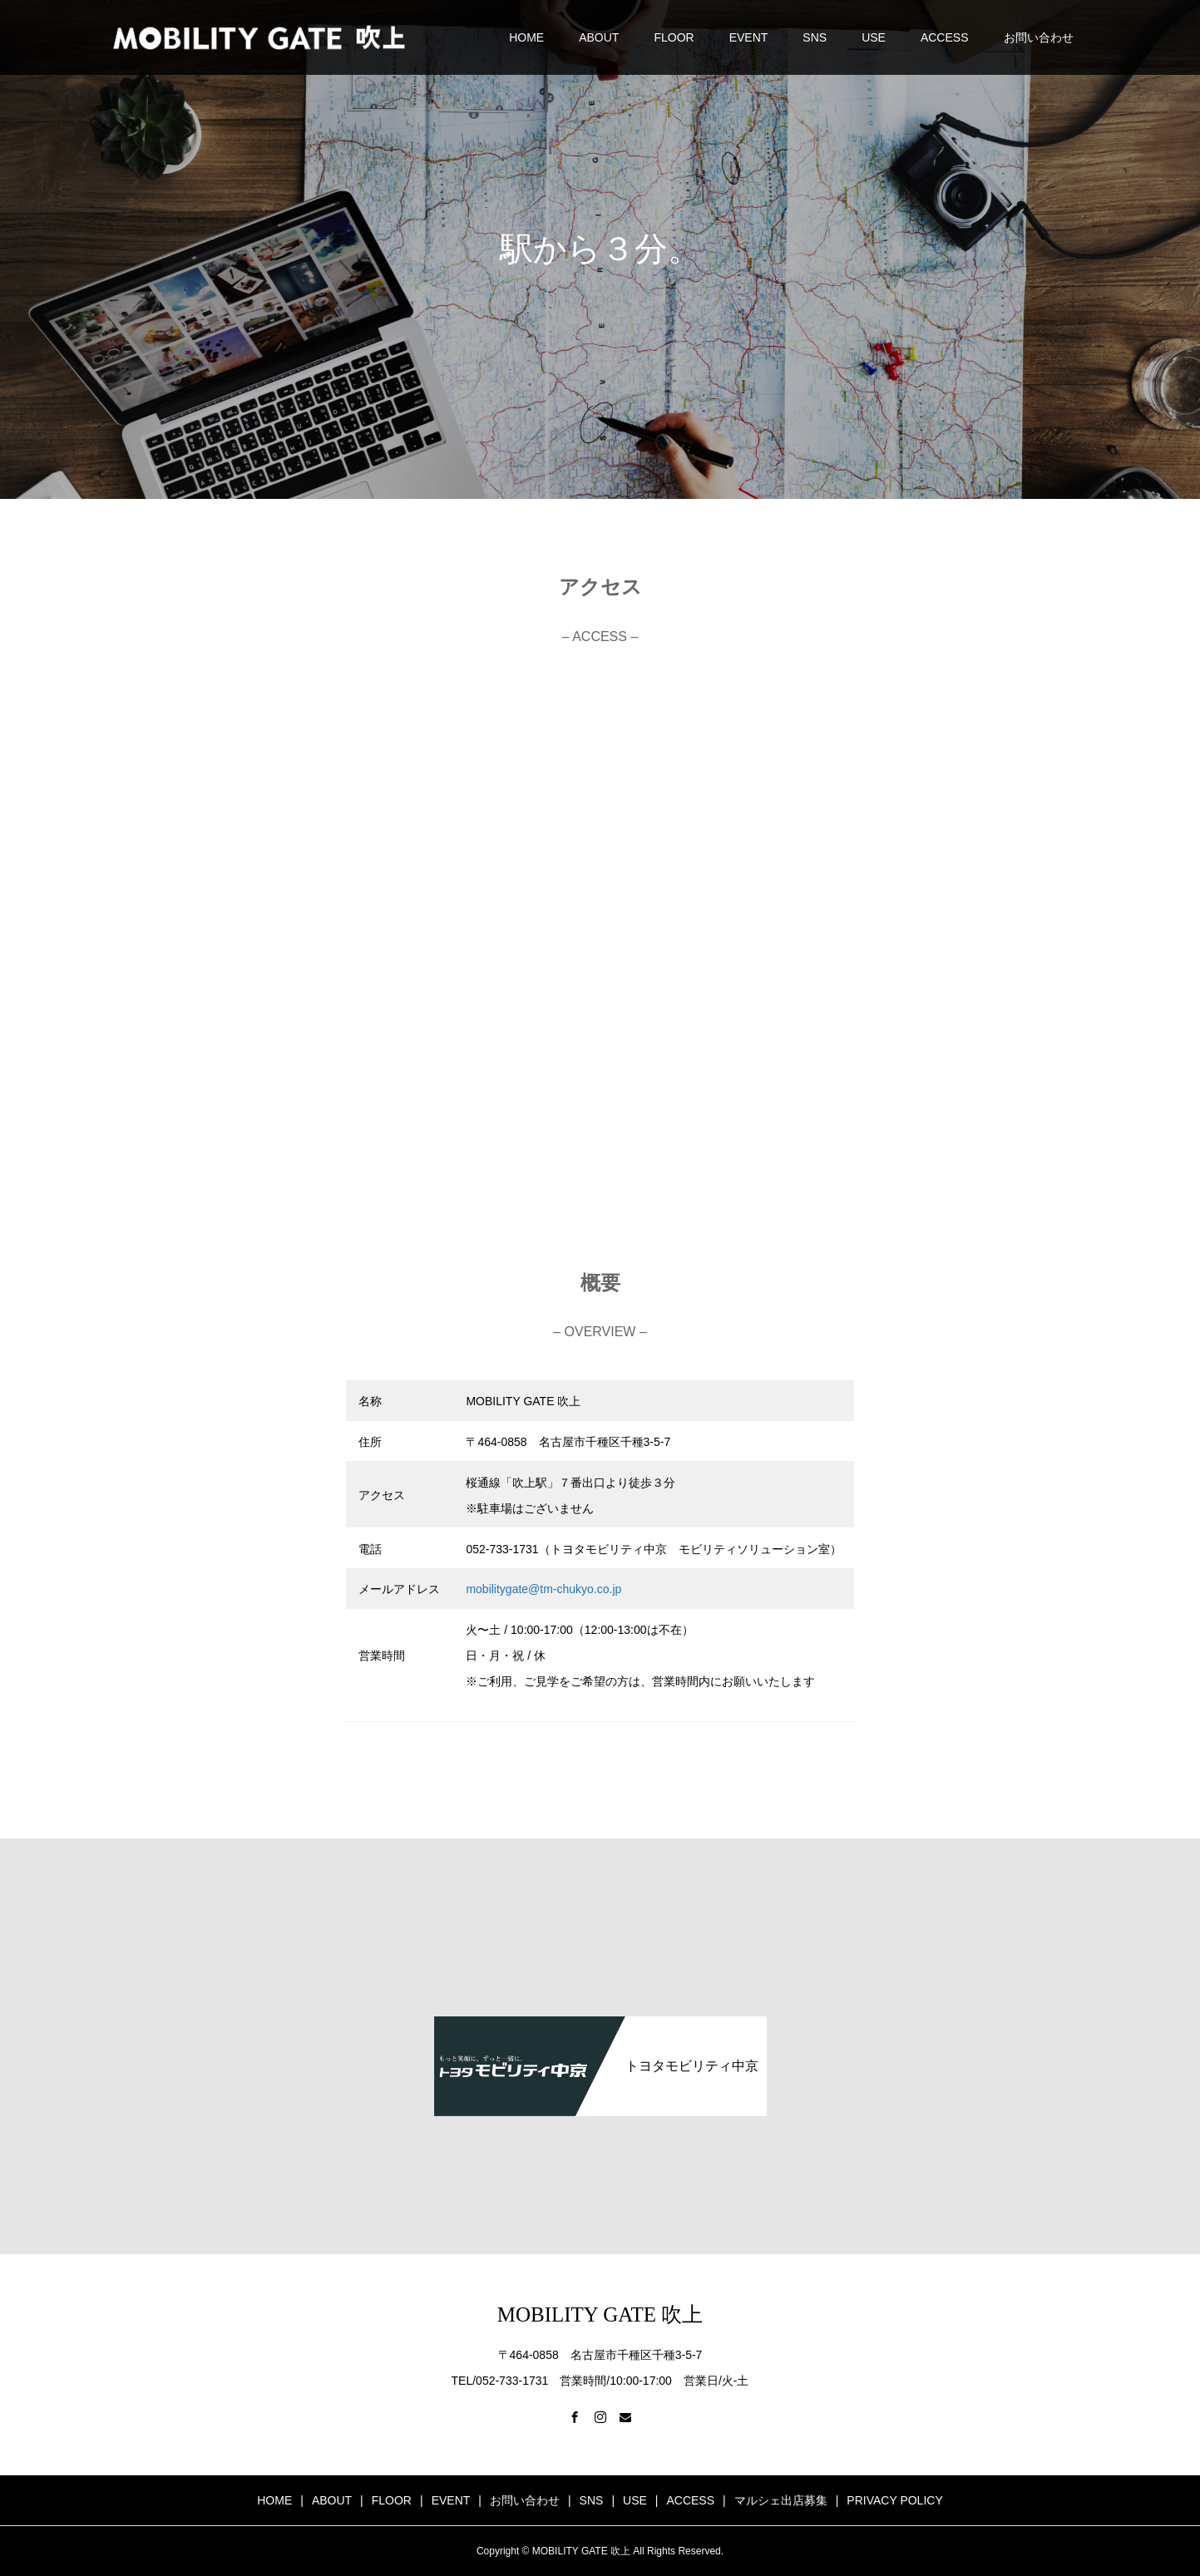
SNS (814, 37)
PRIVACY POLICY (894, 2500)
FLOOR (674, 37)
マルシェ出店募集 (780, 2500)
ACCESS (945, 37)
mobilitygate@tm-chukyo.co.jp (543, 1589)
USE (874, 37)
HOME (526, 37)
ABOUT (599, 37)
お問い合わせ (1039, 37)
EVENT (748, 37)
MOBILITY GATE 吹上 (600, 2314)
